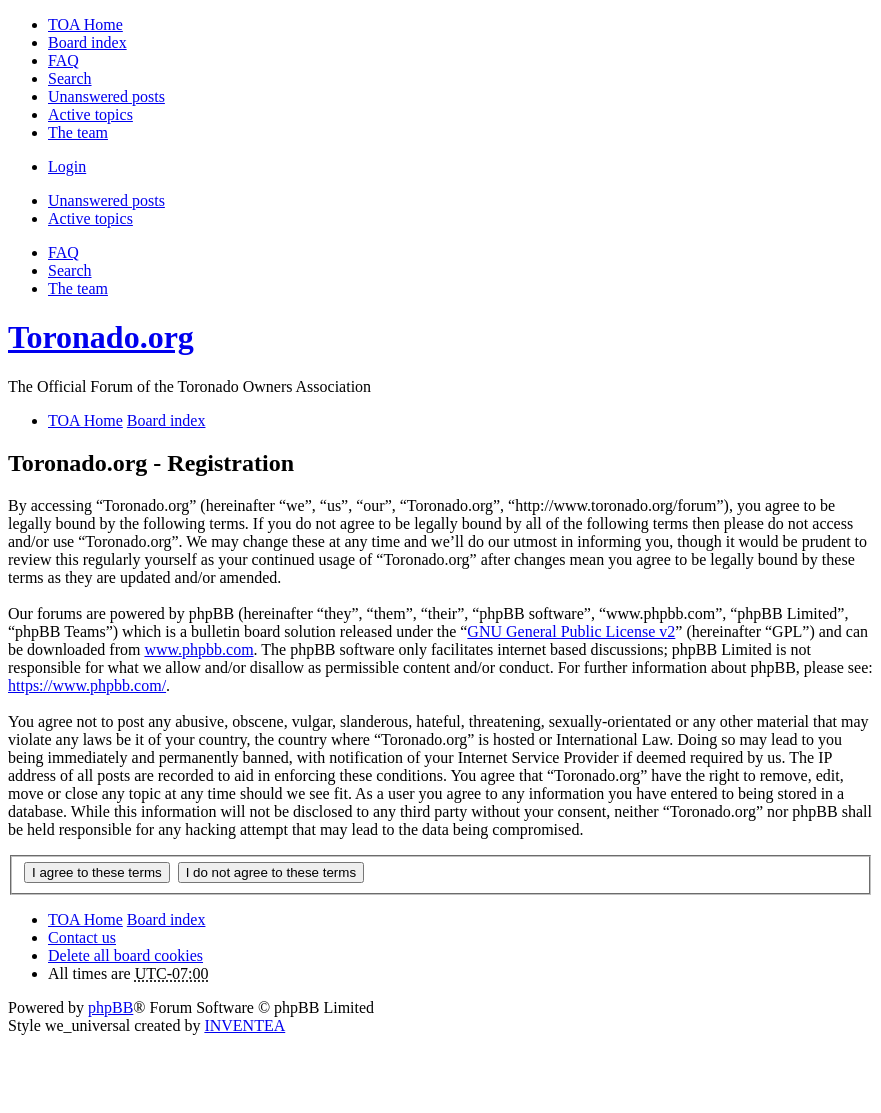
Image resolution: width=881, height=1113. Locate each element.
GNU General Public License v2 (571, 631)
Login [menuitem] (67, 166)
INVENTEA (244, 1025)
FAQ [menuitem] (63, 60)
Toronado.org (101, 337)
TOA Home (85, 919)
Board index (166, 919)
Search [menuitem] (70, 78)
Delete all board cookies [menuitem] (125, 955)
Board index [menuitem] (87, 42)
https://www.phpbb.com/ (87, 685)
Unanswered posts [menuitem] (106, 96)
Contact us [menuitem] (82, 937)
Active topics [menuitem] (90, 114)
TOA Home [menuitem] (85, 24)
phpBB (110, 1007)
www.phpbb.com (198, 649)
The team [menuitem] (78, 132)
